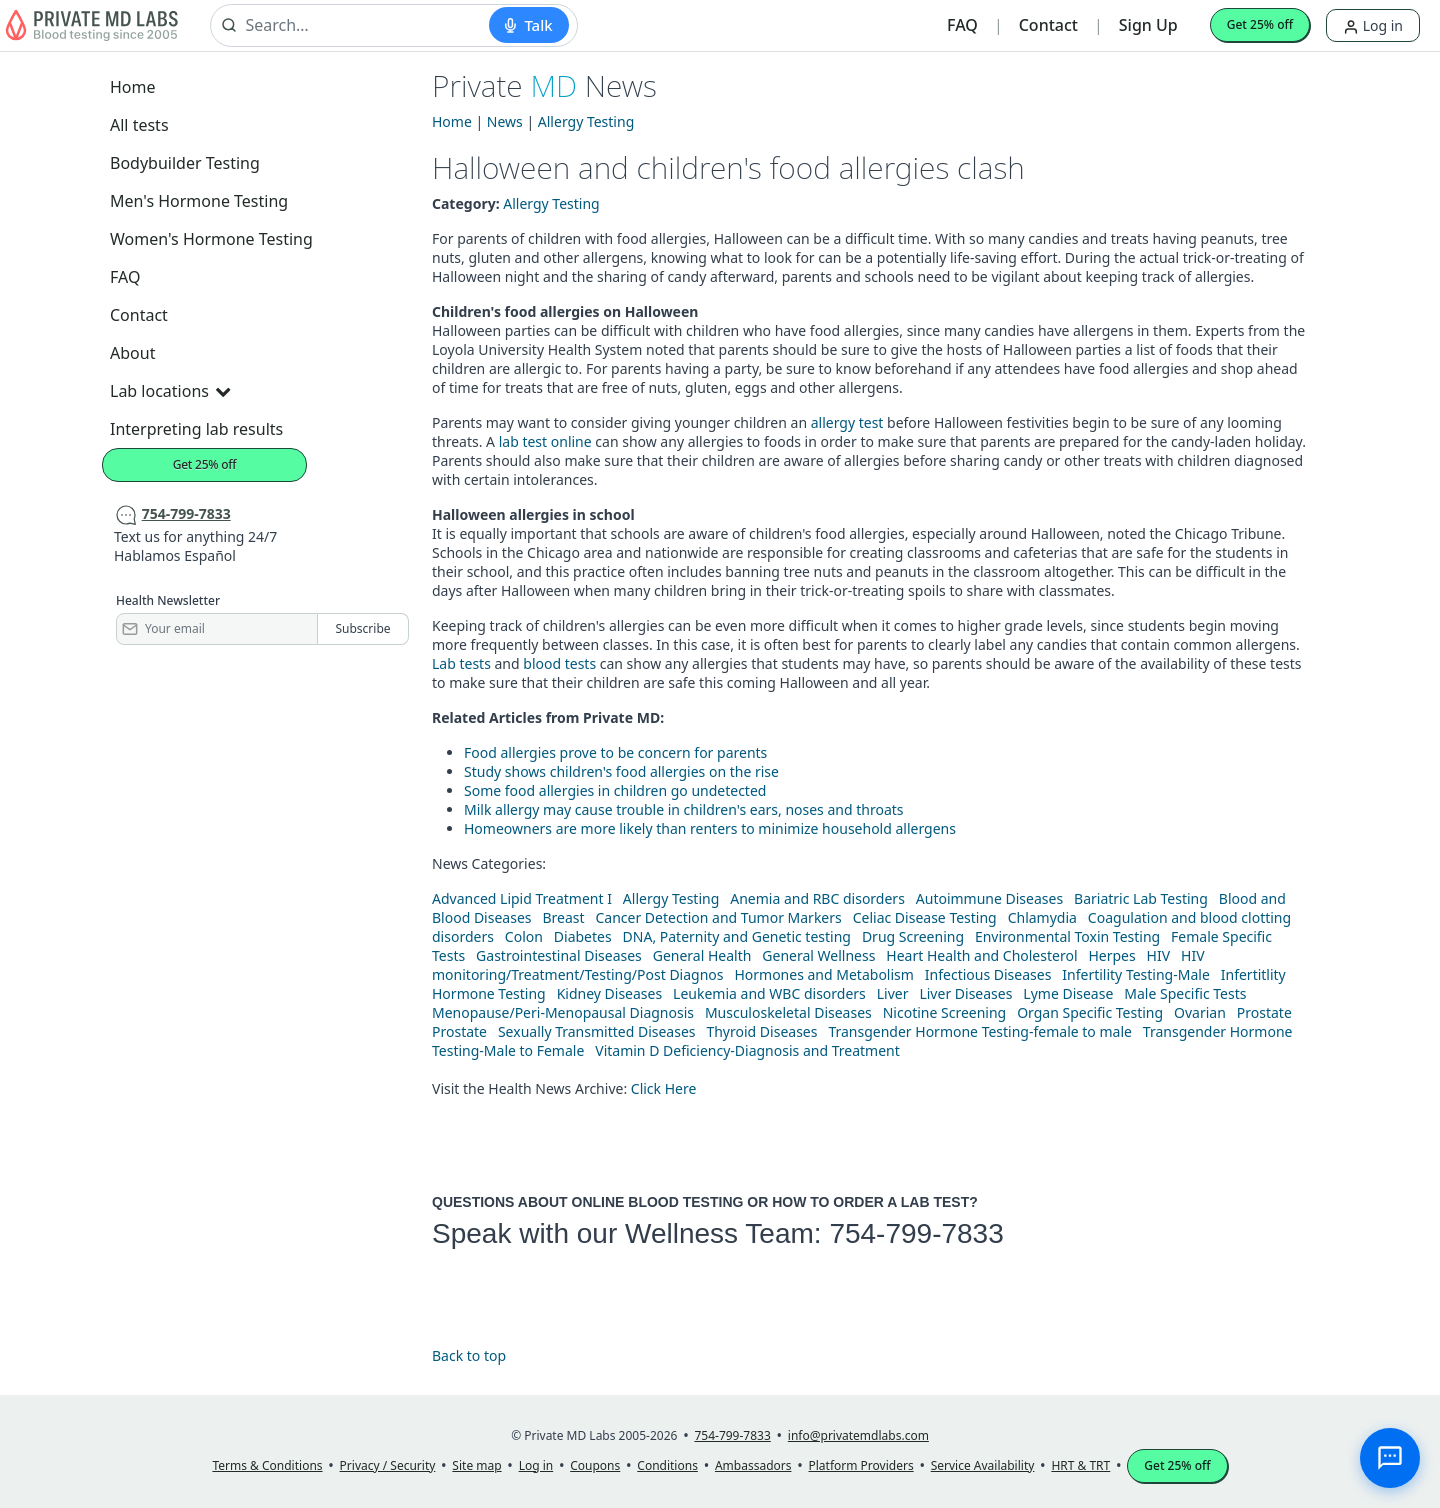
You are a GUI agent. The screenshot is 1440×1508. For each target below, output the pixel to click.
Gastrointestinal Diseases (559, 955)
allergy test (847, 422)
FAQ (962, 25)
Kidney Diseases (610, 993)
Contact (1048, 25)
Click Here (664, 1088)
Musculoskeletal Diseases (788, 1012)
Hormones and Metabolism (823, 974)
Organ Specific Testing (1090, 1012)
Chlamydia (1042, 917)
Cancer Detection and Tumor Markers (718, 917)
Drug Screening (913, 936)
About (132, 353)
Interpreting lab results (196, 429)
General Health (702, 955)
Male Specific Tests (1185, 993)
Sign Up (1148, 25)
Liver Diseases (965, 993)
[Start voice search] (528, 25)
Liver (893, 993)
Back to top (469, 1355)
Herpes (1111, 955)
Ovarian (1200, 1012)
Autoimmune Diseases (989, 898)
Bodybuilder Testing (185, 163)
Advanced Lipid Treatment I (522, 898)
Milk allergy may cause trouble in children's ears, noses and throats (684, 809)
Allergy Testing (586, 121)
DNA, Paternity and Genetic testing (737, 936)
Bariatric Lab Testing (1141, 898)
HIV (1159, 955)
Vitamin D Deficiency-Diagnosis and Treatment (749, 1050)
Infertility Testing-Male (1136, 974)
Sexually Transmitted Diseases (597, 1031)
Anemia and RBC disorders (817, 898)
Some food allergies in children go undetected (615, 790)
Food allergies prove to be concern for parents (615, 752)
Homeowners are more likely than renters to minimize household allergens (710, 828)
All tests (139, 125)
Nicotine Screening (945, 1012)
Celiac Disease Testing (925, 917)
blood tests (559, 663)
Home (133, 87)
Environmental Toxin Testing (1067, 936)
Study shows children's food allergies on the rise (621, 771)
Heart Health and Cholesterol (981, 955)
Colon (524, 936)
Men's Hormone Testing (199, 201)
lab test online (545, 441)
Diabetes (583, 936)
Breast (563, 917)
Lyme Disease (1068, 993)
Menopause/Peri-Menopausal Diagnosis (563, 1012)
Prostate (1264, 1012)
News (505, 121)
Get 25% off (1260, 24)
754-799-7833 (916, 1233)
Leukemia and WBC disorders (769, 993)
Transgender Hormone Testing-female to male (980, 1031)
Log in (1373, 25)
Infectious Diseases (988, 974)
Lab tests (461, 663)
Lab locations (170, 391)
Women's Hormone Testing (211, 239)
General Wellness (818, 955)
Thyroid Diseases (761, 1031)
